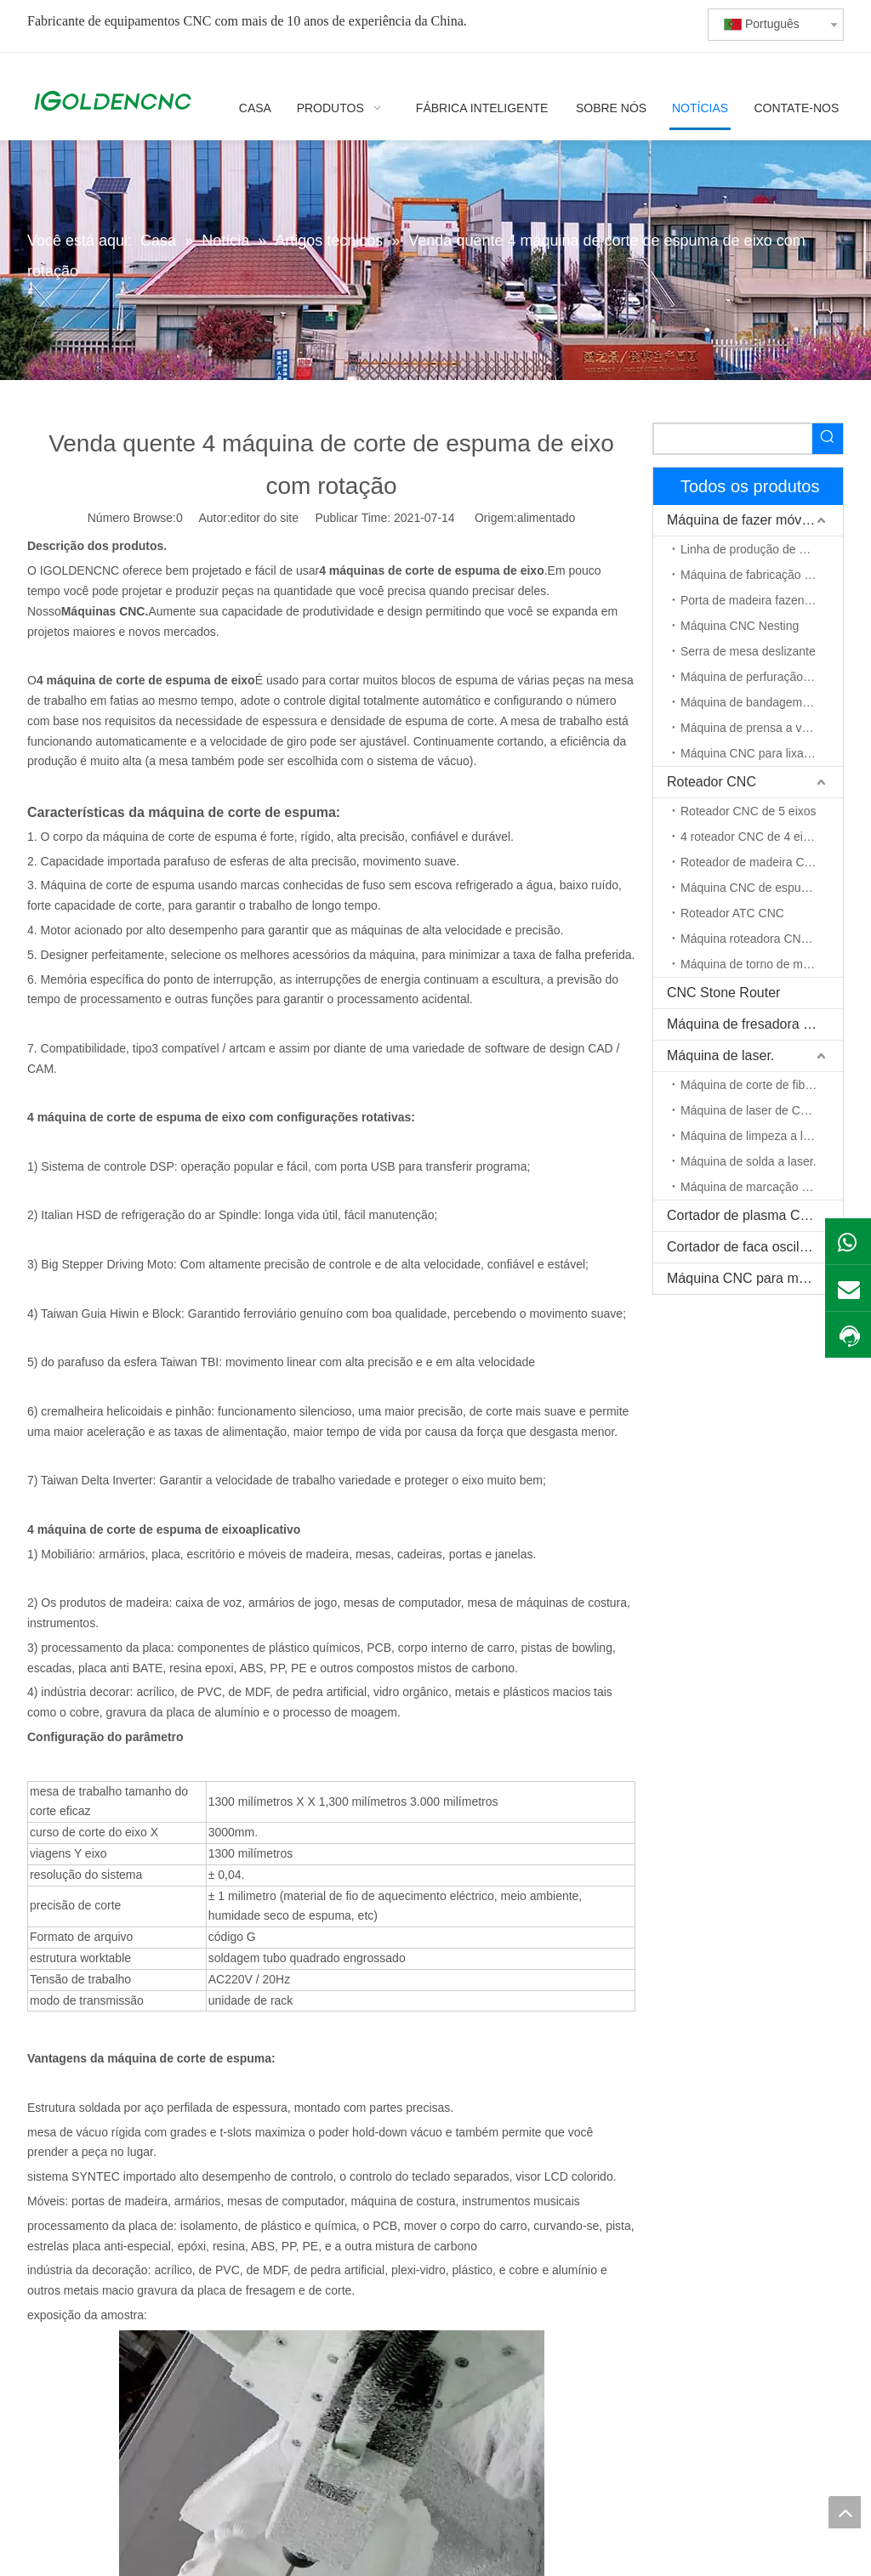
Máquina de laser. (720, 1055)
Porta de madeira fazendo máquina (761, 600)
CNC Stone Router (723, 992)
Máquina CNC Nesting (739, 626)
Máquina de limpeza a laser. (754, 1136)
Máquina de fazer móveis (743, 520)
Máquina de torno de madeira (758, 964)
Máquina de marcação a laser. (760, 1187)
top (844, 2512)
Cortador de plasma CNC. (745, 1215)
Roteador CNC (711, 782)
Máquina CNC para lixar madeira (761, 753)
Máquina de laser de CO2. (749, 1110)
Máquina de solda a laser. (748, 1161)
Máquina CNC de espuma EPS (761, 887)
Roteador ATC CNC (732, 913)
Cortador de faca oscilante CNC (755, 1247)
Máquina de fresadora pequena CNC (755, 1024)
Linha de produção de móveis (758, 549)
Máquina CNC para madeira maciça (755, 1278)
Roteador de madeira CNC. (752, 862)
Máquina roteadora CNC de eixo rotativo (761, 938)
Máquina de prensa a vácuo (754, 728)
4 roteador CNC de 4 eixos (751, 836)
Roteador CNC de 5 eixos (748, 811)
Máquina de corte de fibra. (749, 1085)
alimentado (546, 518)
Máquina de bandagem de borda (761, 702)
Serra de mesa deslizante (748, 651)
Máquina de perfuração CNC (756, 677)
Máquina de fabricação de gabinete (761, 575)
